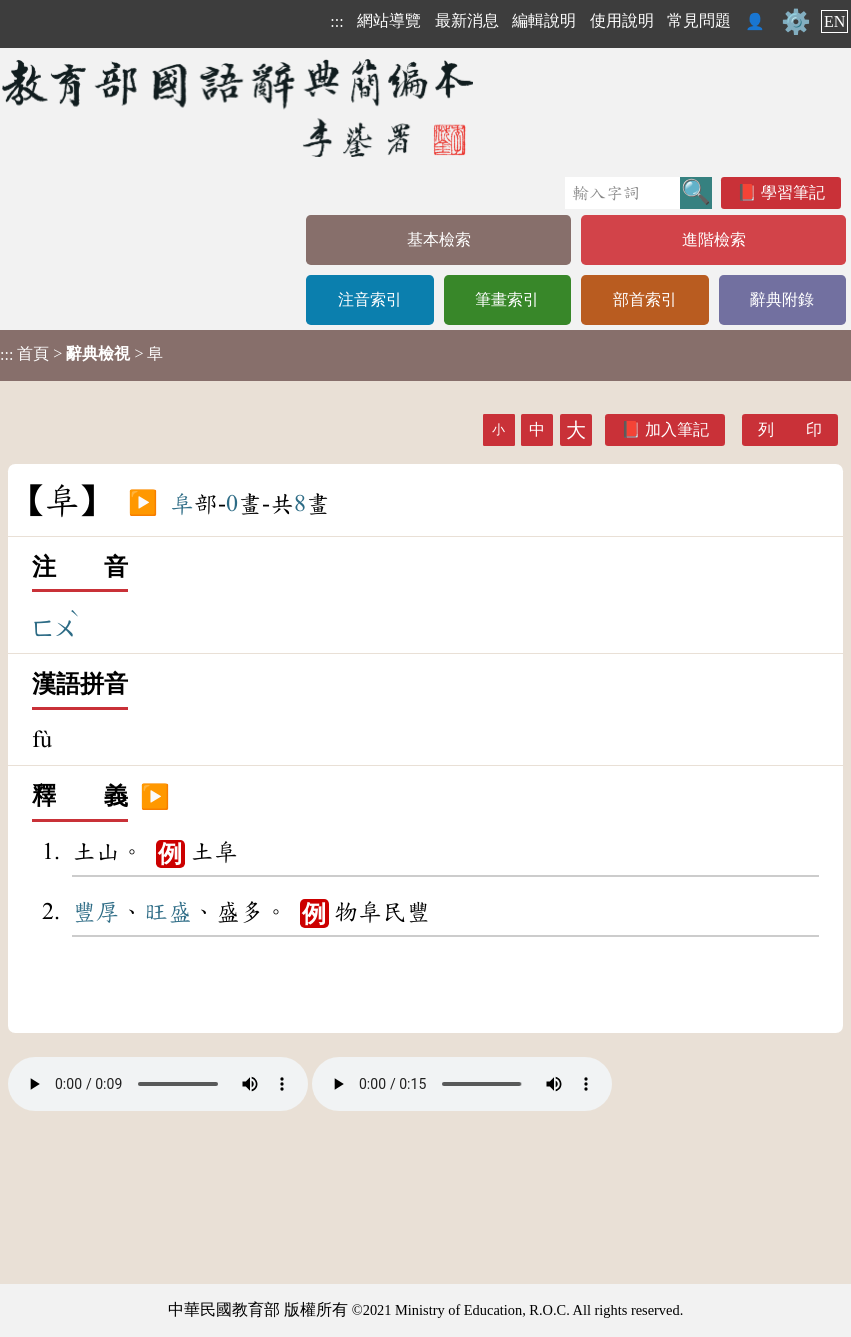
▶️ (143, 504)
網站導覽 (389, 20)
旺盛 (168, 912)
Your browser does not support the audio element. (158, 1084)
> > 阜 (81, 354)
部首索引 (645, 299)
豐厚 (96, 912)
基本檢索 (439, 239)
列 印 (790, 429)
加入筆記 (677, 429)
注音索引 (370, 299)
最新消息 (467, 20)
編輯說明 (544, 20)
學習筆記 (793, 192)
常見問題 (699, 20)
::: (336, 21)
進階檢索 (714, 239)
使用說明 (622, 20)
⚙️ (796, 22)
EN (834, 21)
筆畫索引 (507, 299)
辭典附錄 (782, 299)
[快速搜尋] (622, 193)
